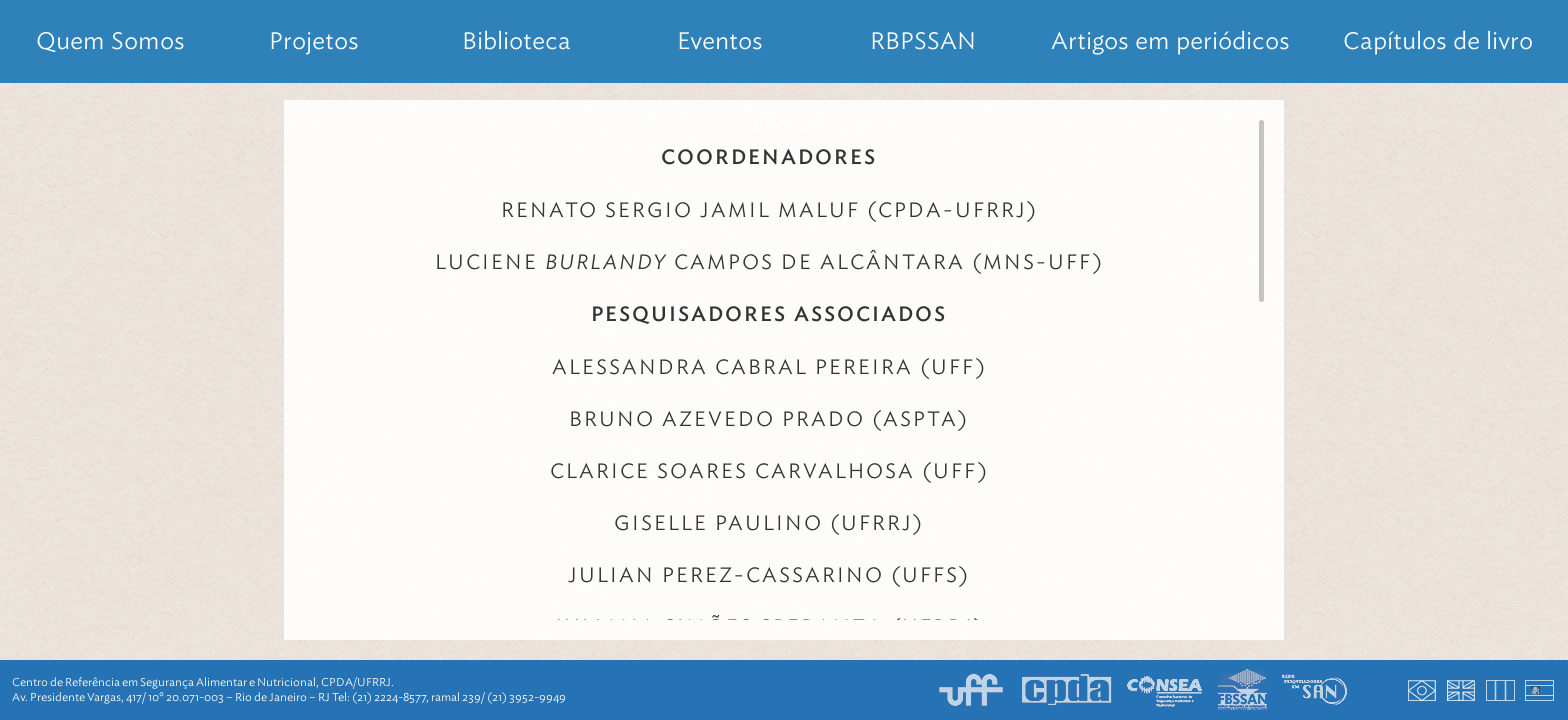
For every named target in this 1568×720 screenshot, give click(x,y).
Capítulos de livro (1438, 41)
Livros (784, 124)
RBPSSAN (923, 41)
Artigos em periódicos (1170, 41)
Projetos (314, 41)
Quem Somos (110, 41)
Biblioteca (516, 41)
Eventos (720, 41)
